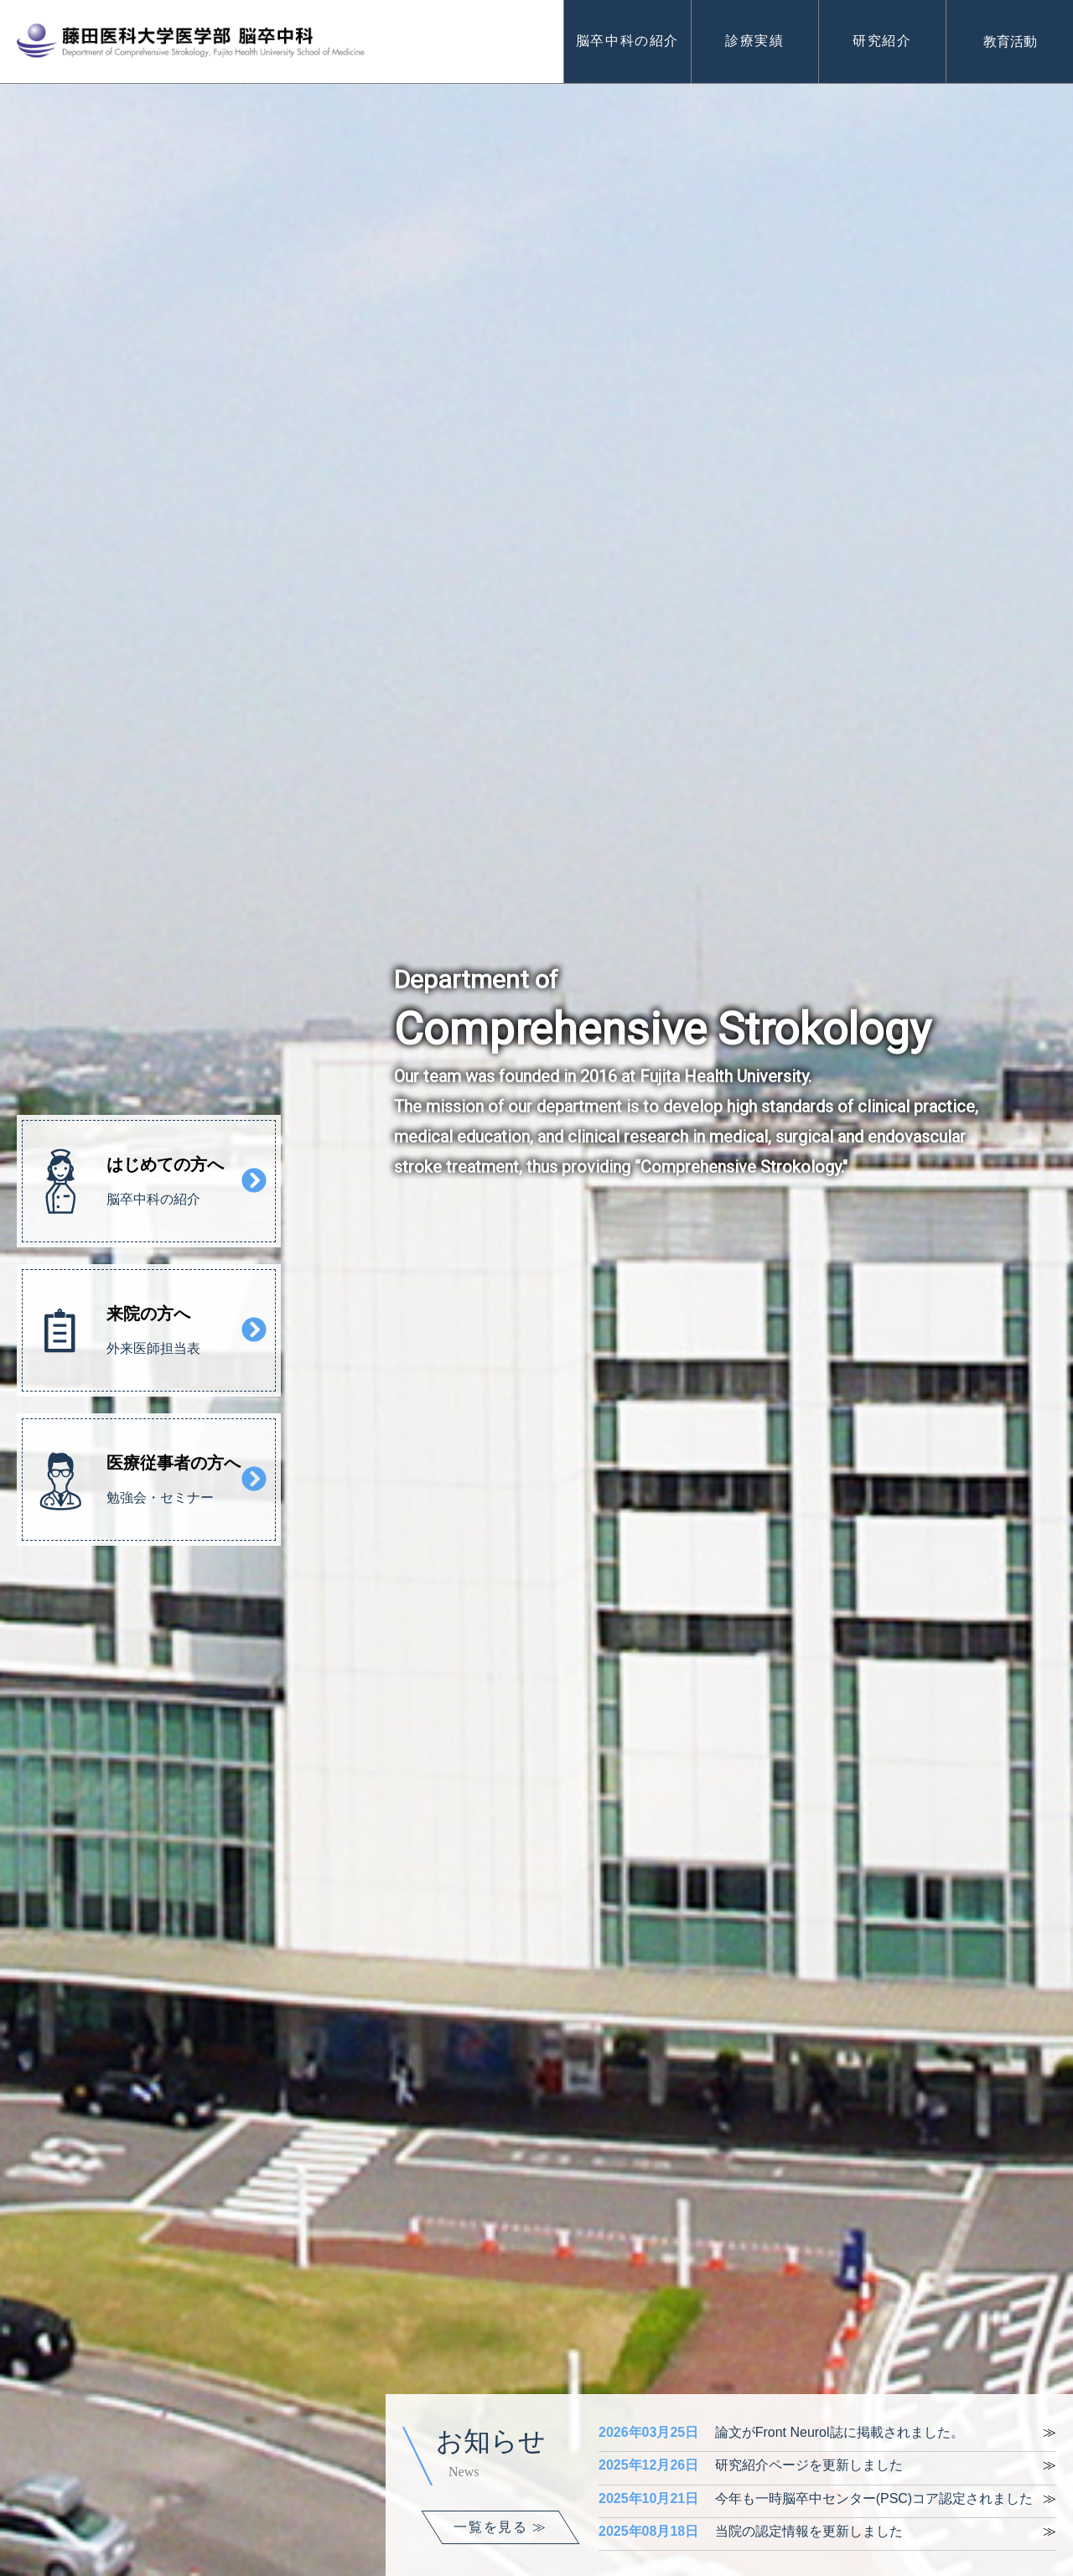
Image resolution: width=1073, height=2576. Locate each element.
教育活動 (1010, 41)
